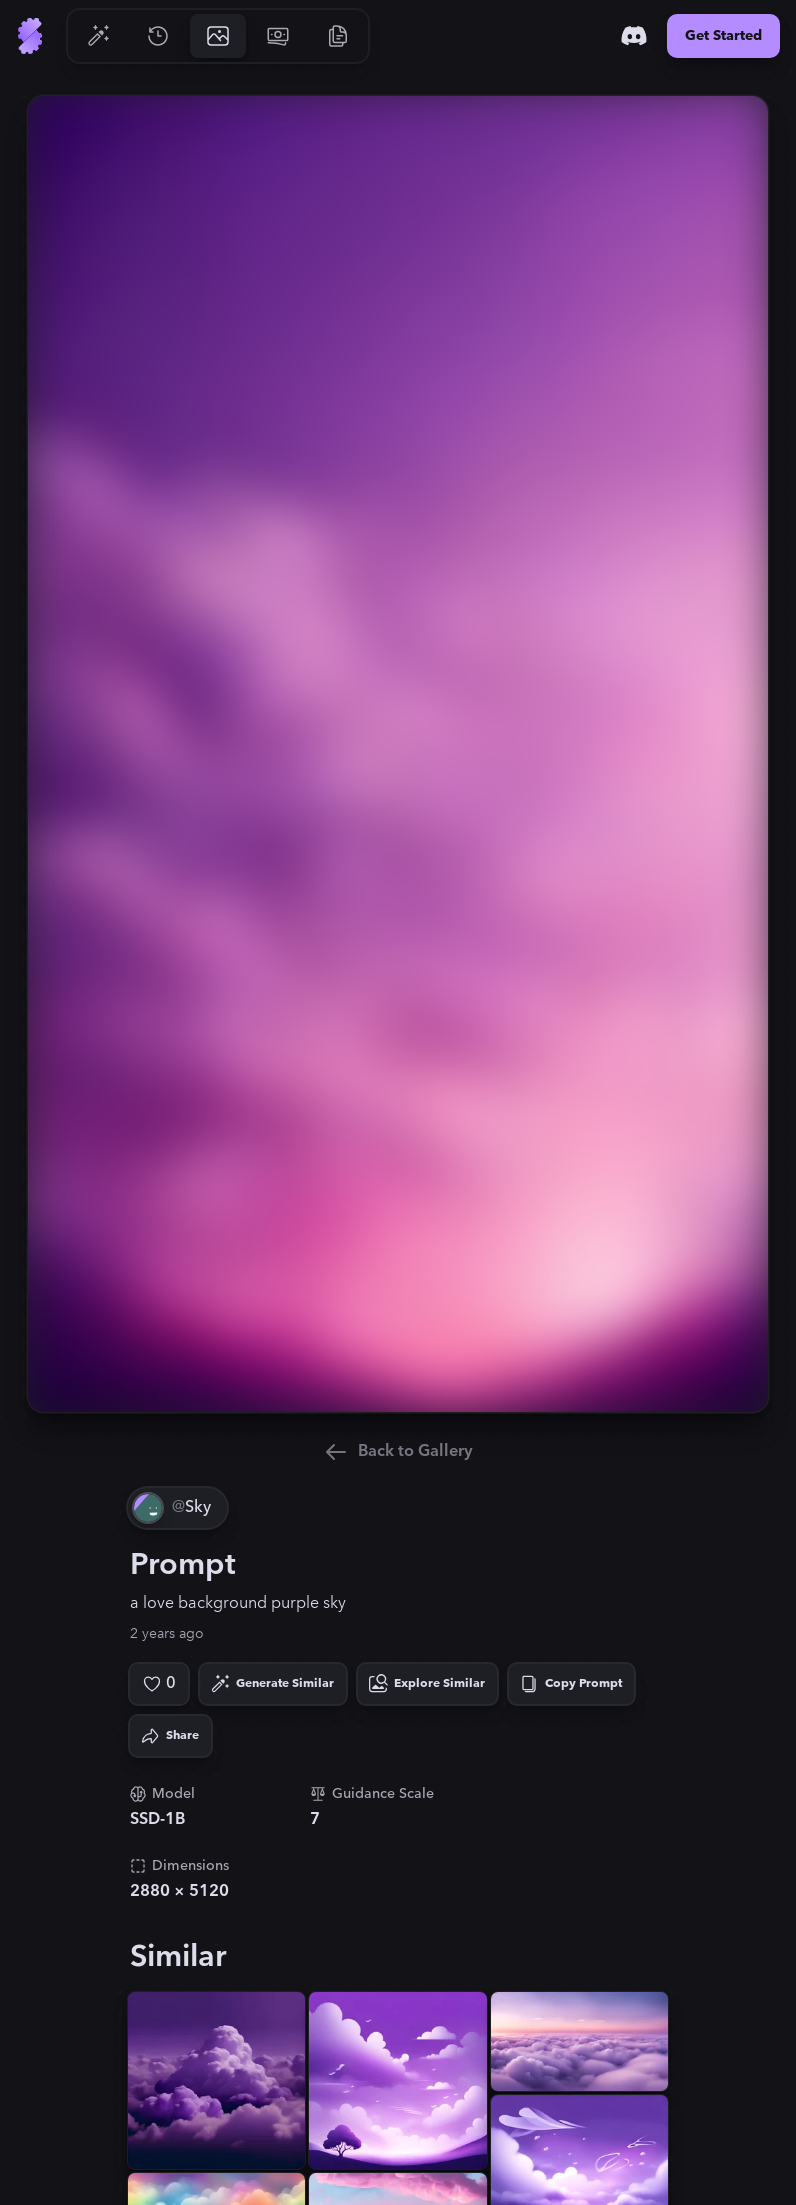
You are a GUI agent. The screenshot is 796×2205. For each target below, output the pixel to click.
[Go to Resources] (338, 36)
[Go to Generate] (98, 36)
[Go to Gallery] (218, 36)
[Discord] (634, 36)
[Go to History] (158, 36)
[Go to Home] (30, 36)
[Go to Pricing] (278, 36)
